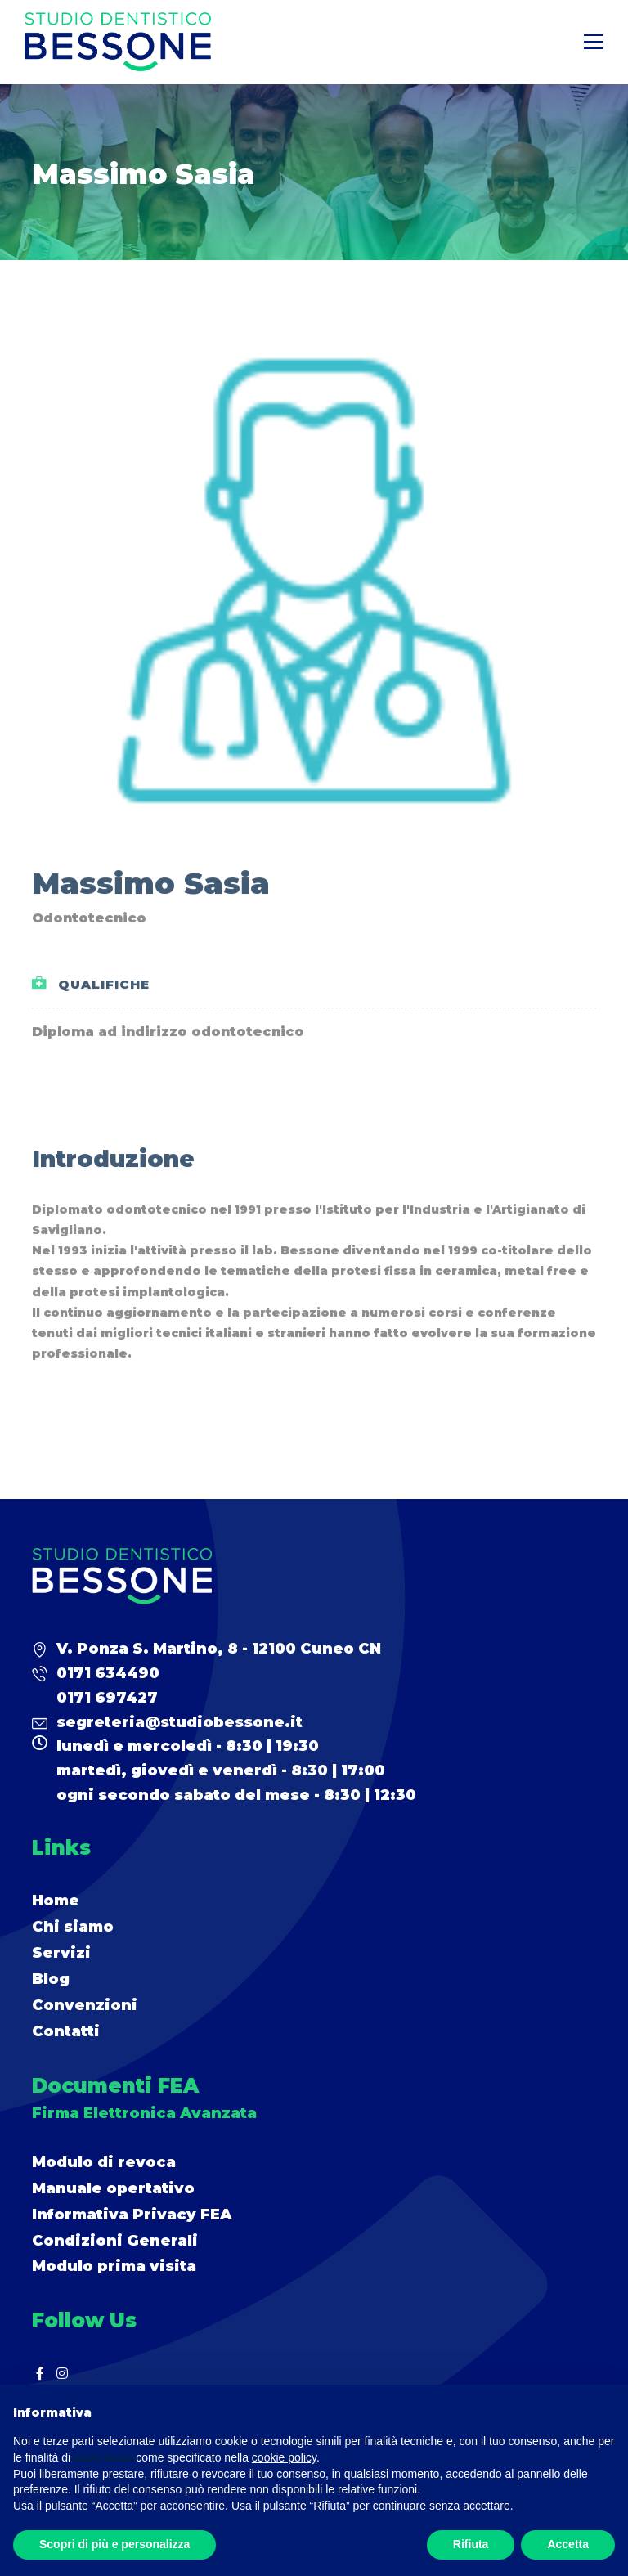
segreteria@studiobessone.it (179, 1722)
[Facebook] (40, 2373)
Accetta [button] (568, 2544)
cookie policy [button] (284, 2457)
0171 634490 (107, 1673)
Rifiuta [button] (471, 2544)
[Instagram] (62, 2373)
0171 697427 (107, 1698)
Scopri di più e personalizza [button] (114, 2544)
